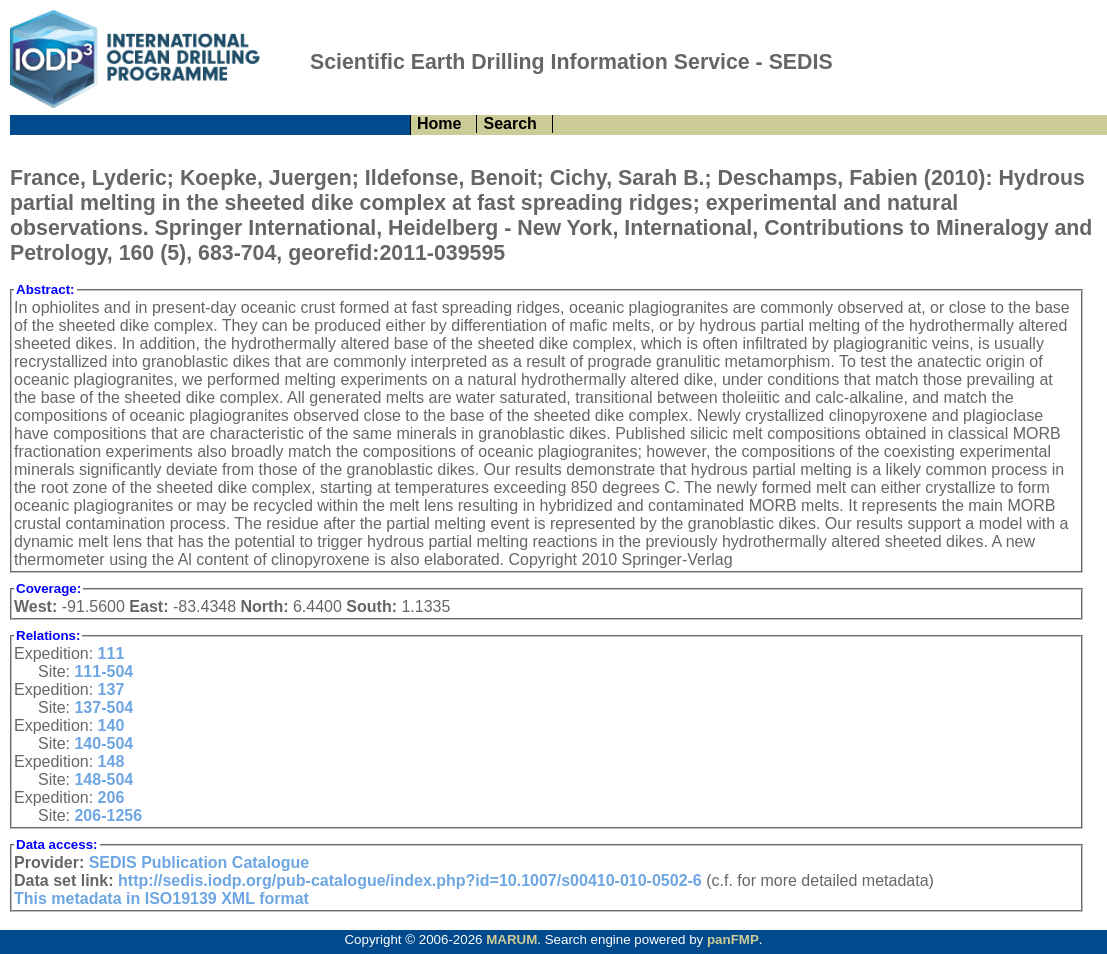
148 (111, 761)
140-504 (103, 743)
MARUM (511, 939)
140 (111, 725)
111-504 (103, 671)
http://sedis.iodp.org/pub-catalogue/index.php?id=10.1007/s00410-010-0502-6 (410, 880)
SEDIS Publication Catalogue (199, 862)
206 (111, 797)
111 (111, 653)
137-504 (103, 707)
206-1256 (108, 815)
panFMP (733, 939)
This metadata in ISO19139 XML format (161, 898)
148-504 (103, 779)
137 (111, 689)
